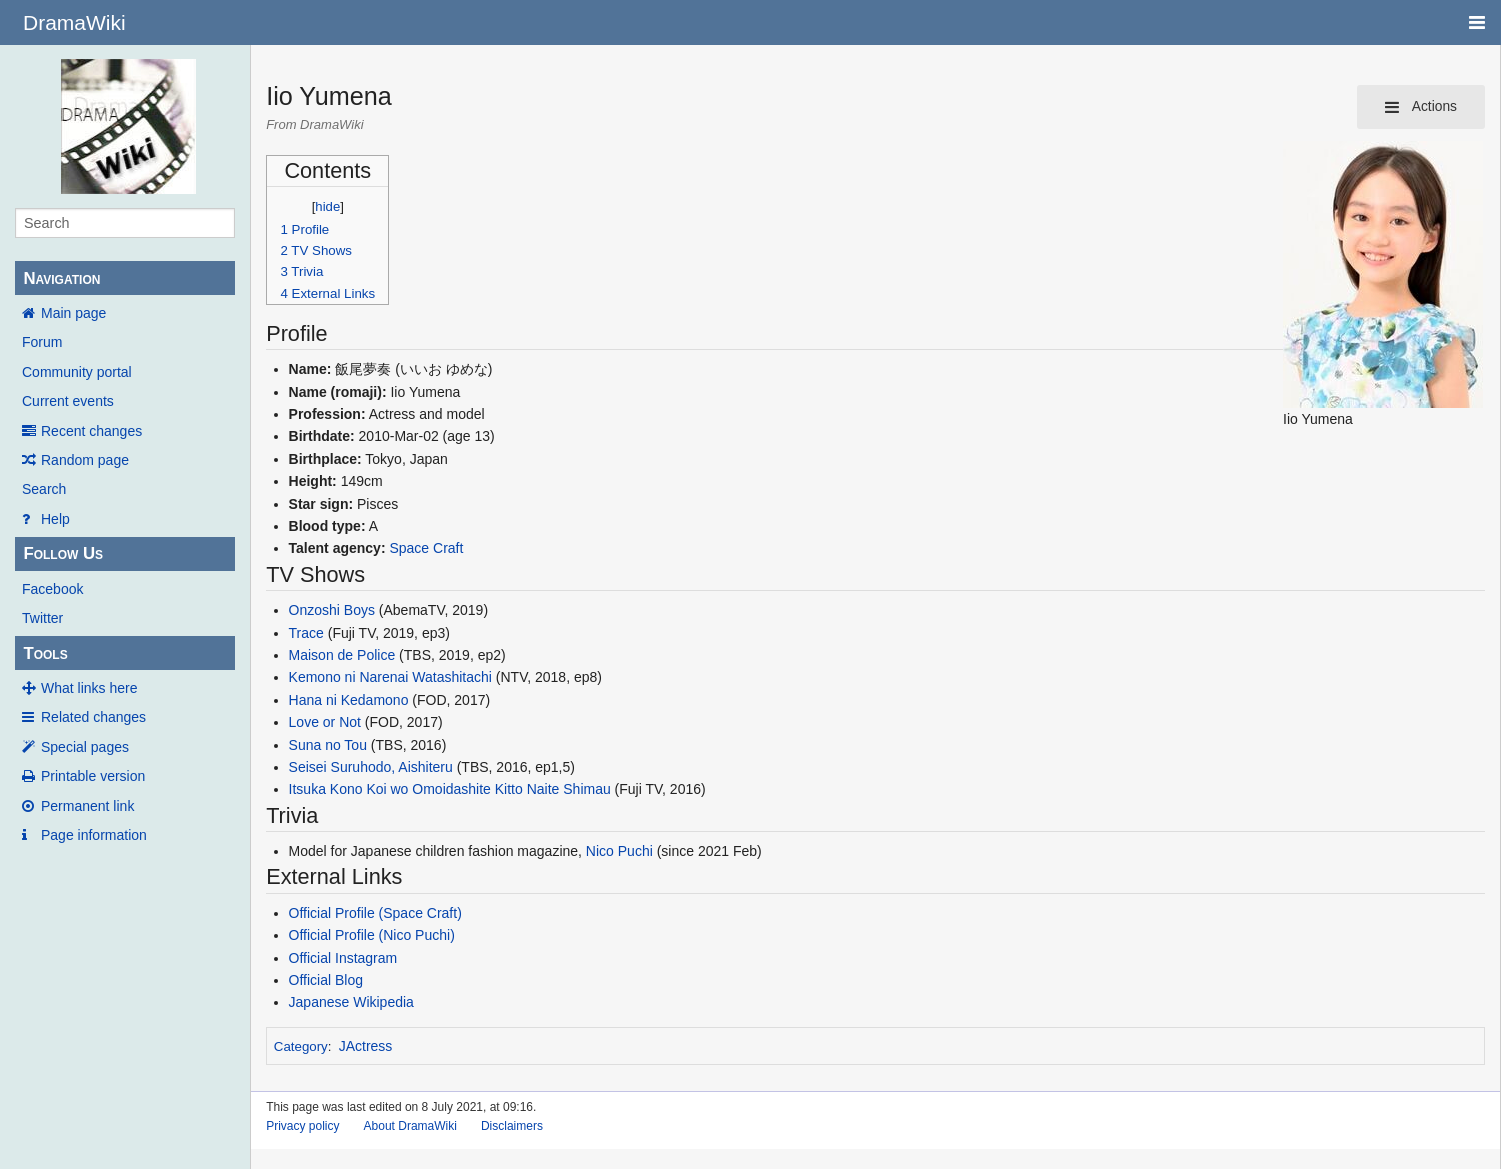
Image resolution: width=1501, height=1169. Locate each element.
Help (55, 519)
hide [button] (327, 206)
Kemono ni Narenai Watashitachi (390, 677)
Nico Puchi (619, 851)
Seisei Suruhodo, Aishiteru (371, 767)
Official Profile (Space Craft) (375, 913)
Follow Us (63, 553)
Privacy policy (302, 1126)
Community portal (77, 372)
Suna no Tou (328, 745)
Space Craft (426, 548)
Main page (73, 313)
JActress (366, 1046)
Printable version (93, 776)
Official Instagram (343, 958)
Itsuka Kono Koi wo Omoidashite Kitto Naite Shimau (450, 789)
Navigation (61, 278)
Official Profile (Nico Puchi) (372, 935)
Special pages (85, 747)
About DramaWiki (410, 1126)
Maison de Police (342, 655)
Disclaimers (512, 1126)
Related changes (93, 717)
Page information (94, 835)
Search (44, 489)
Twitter (42, 618)
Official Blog (326, 980)
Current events (68, 401)
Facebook (52, 589)
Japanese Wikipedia (351, 1002)
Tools (45, 653)
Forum (42, 342)
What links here (89, 688)
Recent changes (91, 431)
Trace (306, 633)
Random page (85, 460)
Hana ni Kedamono (349, 700)
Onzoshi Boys (332, 610)
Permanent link (87, 806)
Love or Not (325, 722)
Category (301, 1046)
